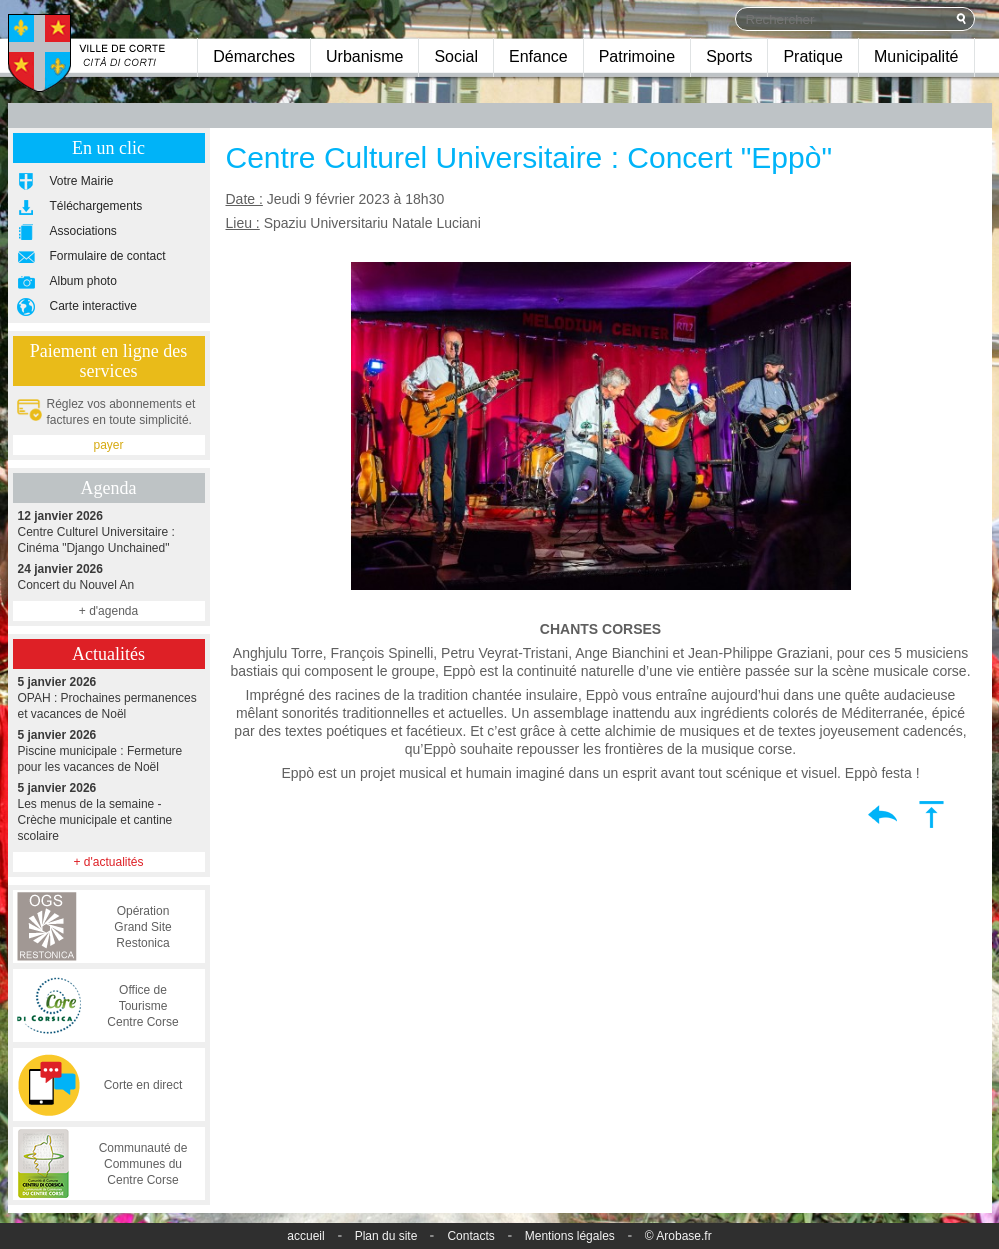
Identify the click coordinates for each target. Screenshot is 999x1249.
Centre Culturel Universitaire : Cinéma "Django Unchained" (109, 531)
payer (108, 445)
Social (456, 56)
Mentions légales (570, 1236)
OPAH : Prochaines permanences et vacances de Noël (109, 697)
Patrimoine (637, 56)
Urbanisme (364, 56)
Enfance (538, 56)
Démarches (254, 56)
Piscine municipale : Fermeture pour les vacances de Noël (109, 750)
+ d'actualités (108, 862)
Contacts (470, 1236)
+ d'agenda (108, 611)
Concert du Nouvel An (109, 576)
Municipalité (916, 56)
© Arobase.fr (678, 1236)
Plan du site (386, 1236)
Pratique (813, 56)
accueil (305, 1236)
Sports (729, 56)
